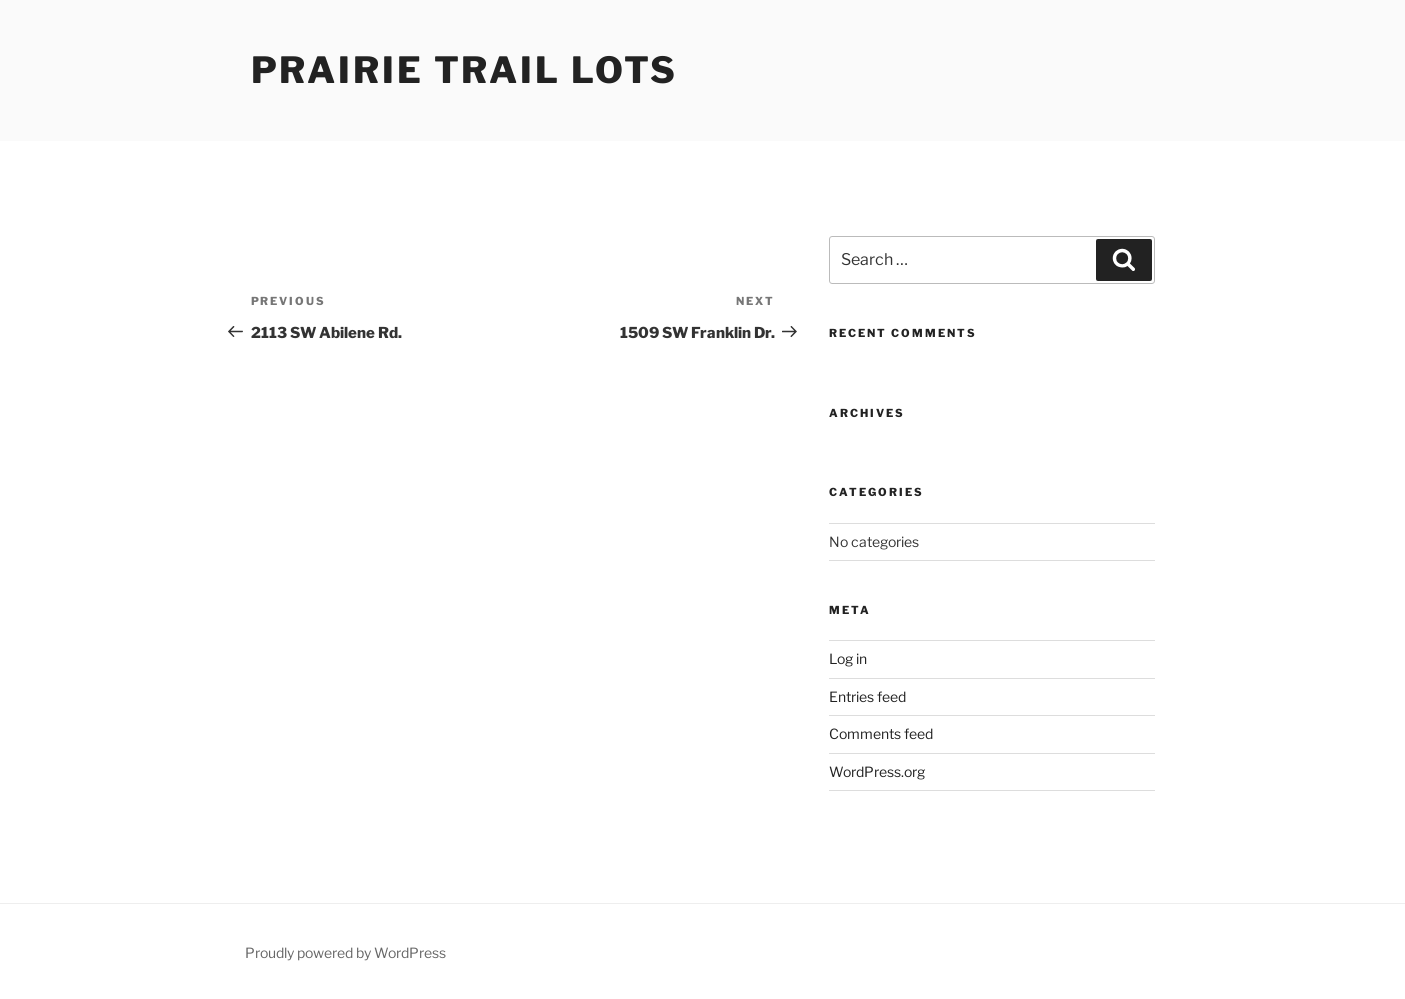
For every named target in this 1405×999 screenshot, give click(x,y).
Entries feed (867, 696)
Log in (848, 658)
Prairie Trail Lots (465, 70)
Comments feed (881, 733)
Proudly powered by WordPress (345, 952)
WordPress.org (877, 771)
